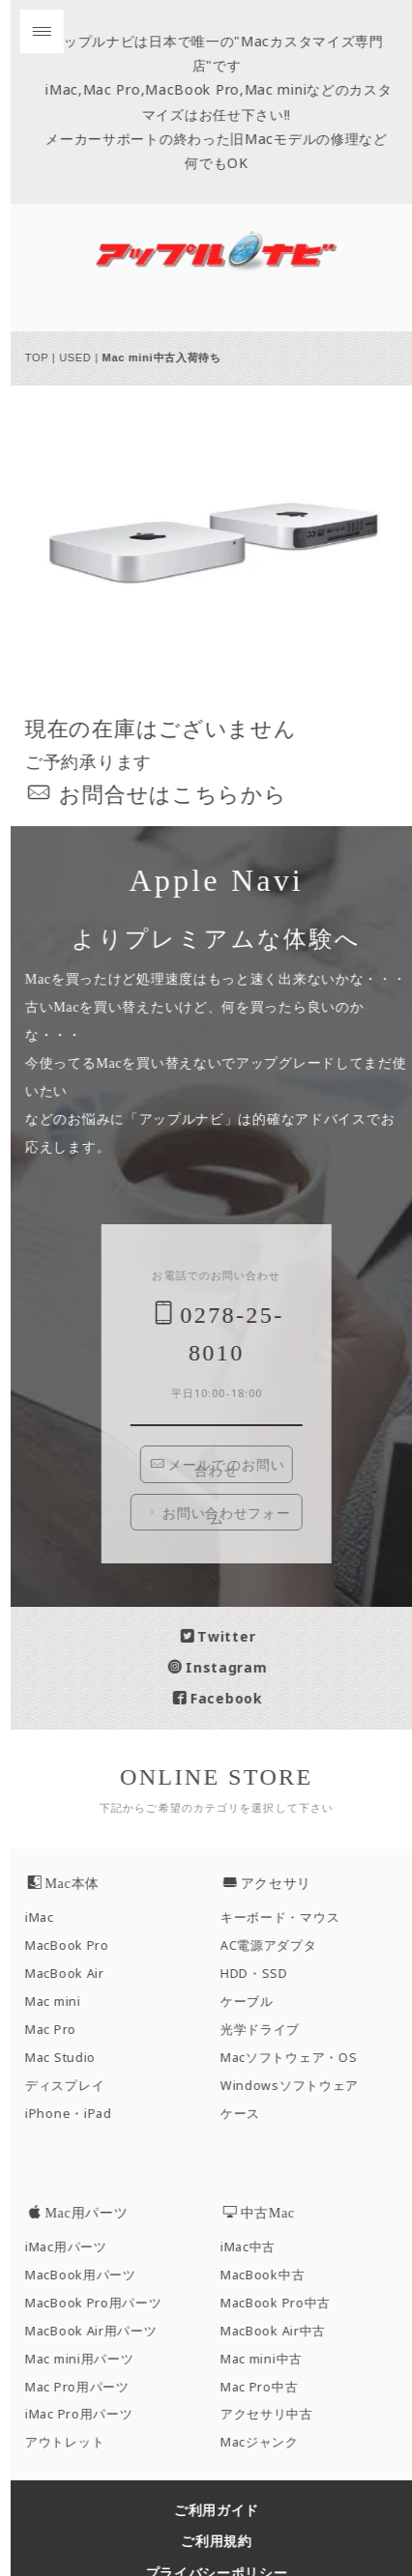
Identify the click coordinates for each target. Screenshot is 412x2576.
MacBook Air (71, 1973)
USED (82, 357)
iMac (46, 1917)
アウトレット (71, 2442)
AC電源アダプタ (275, 1945)
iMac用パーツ (73, 2247)
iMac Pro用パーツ (85, 2414)
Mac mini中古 (268, 2359)
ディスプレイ (71, 2085)
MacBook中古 (269, 2275)
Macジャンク (266, 2442)
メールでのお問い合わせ (225, 1467)
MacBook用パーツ (87, 2275)
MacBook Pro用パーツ (100, 2303)
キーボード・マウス (286, 1917)
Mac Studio (67, 2057)
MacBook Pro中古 (282, 2303)
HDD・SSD (261, 1973)
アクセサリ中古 (273, 2414)
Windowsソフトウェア (296, 2085)
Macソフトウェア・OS (295, 2057)
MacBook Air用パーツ (98, 2331)
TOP (43, 357)
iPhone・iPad (75, 2113)
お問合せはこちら (157, 794)
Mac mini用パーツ (86, 2359)
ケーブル (253, 2001)
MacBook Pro (74, 1945)
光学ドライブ (267, 2029)
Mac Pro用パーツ (84, 2387)
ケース (247, 2113)
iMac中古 (254, 2247)
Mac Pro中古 (266, 2387)
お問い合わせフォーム (224, 1516)
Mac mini (60, 2001)
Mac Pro (57, 2029)
